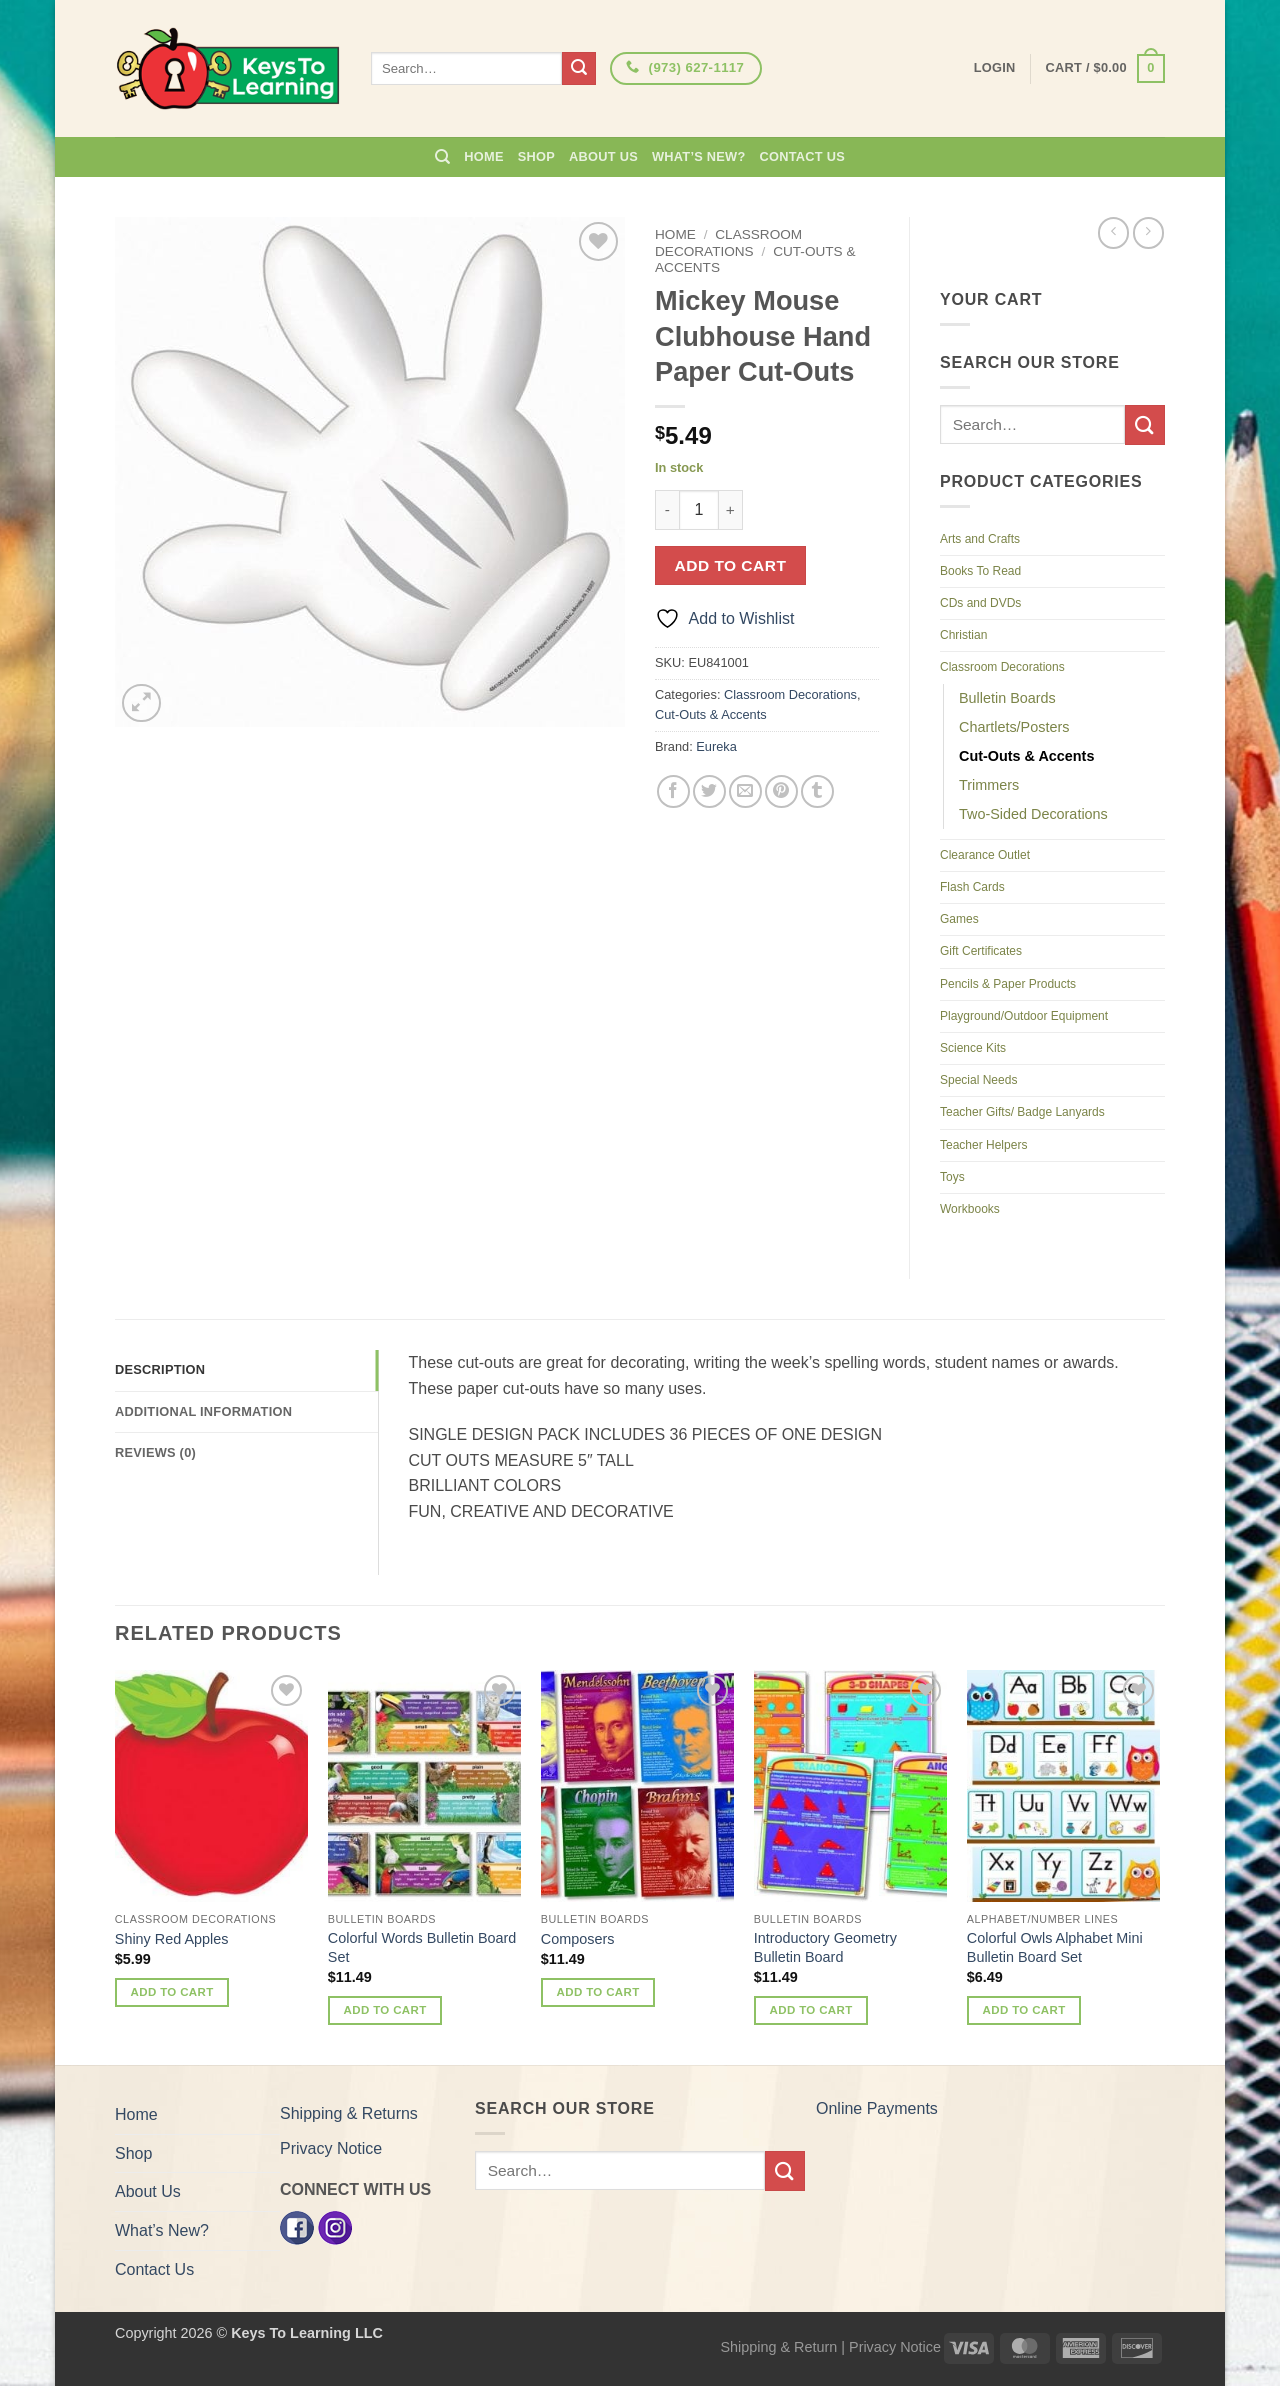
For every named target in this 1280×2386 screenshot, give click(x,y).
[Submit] (579, 69)
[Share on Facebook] (673, 791)
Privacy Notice (331, 2148)
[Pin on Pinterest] (781, 791)
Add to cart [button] (172, 1992)
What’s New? (699, 156)
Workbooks (970, 1209)
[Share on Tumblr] (817, 791)
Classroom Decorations (728, 242)
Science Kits (973, 1048)
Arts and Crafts (980, 539)
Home (483, 156)
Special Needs (978, 1080)
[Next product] (1113, 232)
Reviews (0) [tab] (155, 1452)
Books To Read (980, 571)
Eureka (716, 746)
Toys (952, 1177)
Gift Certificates (981, 951)
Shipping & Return (778, 2347)
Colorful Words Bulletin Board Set (422, 1947)
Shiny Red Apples (172, 1939)
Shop (536, 156)
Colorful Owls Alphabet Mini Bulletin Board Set (1055, 1947)
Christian (963, 635)
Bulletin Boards (1007, 698)
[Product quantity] (699, 510)
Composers (578, 1939)
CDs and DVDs (980, 603)
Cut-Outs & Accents (711, 714)
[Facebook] (297, 2226)
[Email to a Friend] (745, 791)
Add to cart (731, 565)
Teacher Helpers (983, 1145)
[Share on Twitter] (709, 791)
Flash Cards (972, 887)
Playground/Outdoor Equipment (1024, 1016)
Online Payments (877, 2108)
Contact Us (803, 156)
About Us (603, 156)
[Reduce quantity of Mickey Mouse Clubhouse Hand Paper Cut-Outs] (667, 510)
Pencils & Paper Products (1008, 984)
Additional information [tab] (203, 1411)
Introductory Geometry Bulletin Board (825, 1947)
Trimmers (989, 785)
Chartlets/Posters (1014, 727)
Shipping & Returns (349, 2113)
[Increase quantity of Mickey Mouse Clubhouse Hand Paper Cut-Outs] (731, 510)
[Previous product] (1148, 232)
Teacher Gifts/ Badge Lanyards (1022, 1112)
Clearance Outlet (985, 855)
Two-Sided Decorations (1033, 814)
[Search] (442, 157)
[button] (1105, 69)
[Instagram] (335, 2226)
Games (959, 919)
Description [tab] (160, 1369)
